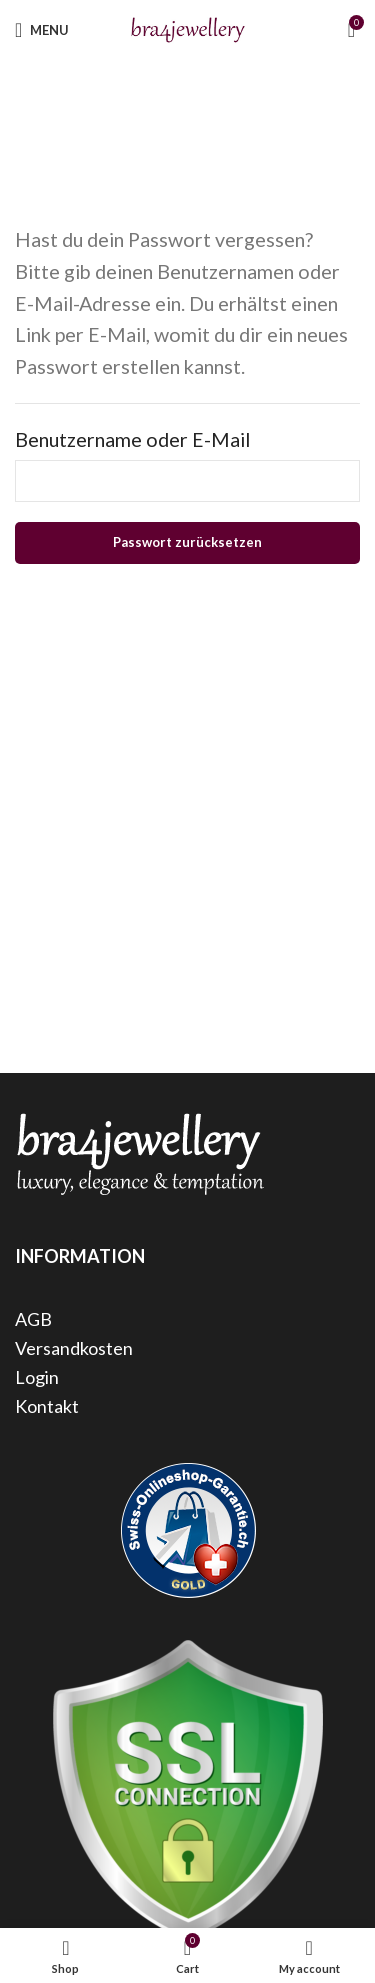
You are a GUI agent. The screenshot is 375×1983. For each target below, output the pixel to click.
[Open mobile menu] (42, 30)
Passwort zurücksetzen (187, 542)
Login (37, 1377)
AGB (33, 1319)
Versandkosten (74, 1348)
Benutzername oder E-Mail (132, 439)
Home (142, 116)
